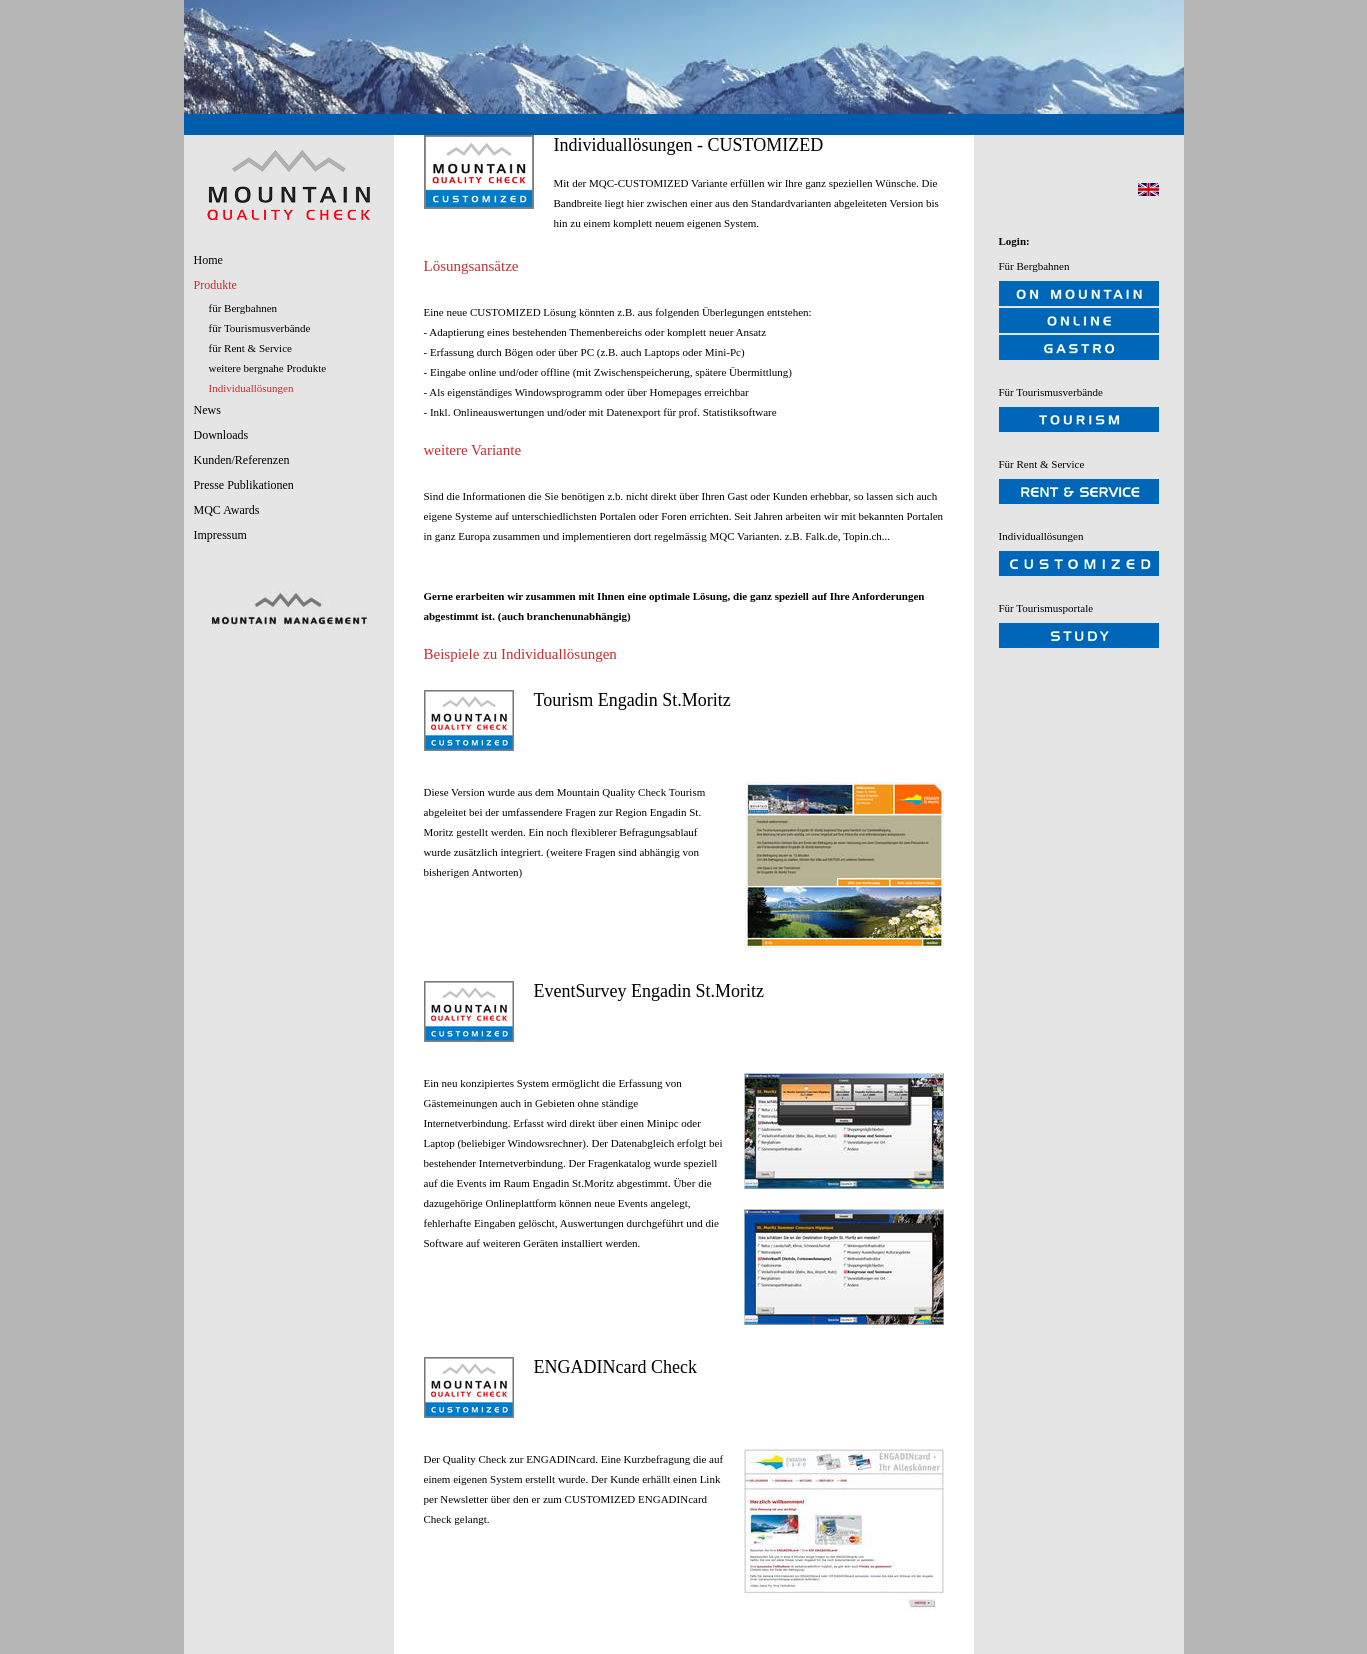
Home (208, 260)
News (207, 410)
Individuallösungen (251, 388)
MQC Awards (227, 510)
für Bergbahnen (243, 308)
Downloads (221, 435)
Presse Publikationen (244, 485)
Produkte (215, 285)
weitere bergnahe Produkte (268, 368)
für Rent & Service (250, 348)
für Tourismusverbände (260, 328)
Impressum (220, 535)
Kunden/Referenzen (242, 460)
